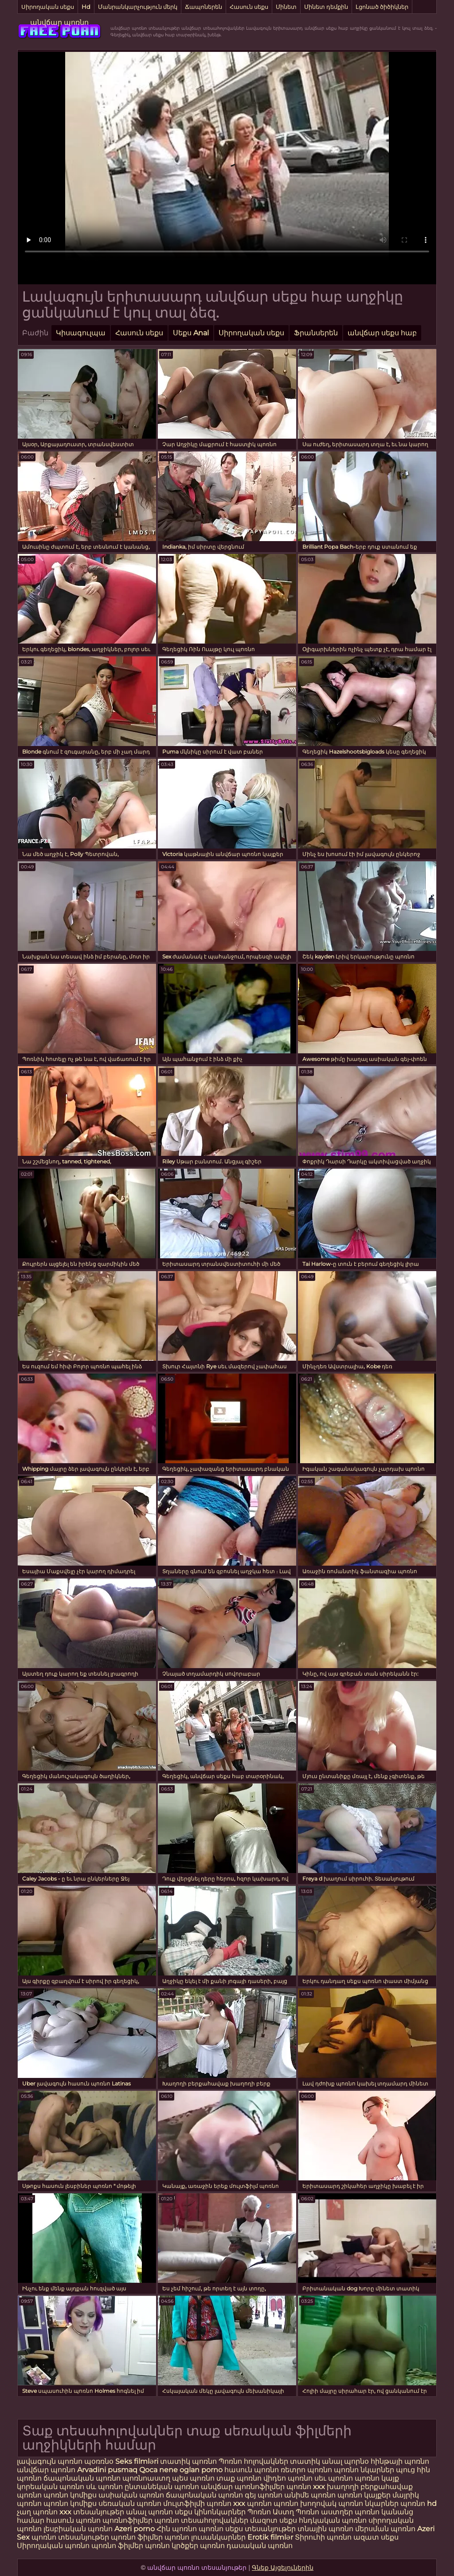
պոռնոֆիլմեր (127, 2520)
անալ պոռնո (149, 2512)
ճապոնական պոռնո (82, 2478)
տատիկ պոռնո (188, 2461)
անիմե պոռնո (310, 2495)
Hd (86, 6)
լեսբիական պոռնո (78, 2529)
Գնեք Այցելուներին (282, 2568)
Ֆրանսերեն (316, 333)
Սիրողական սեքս (47, 6)
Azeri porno (135, 2529)
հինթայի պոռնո (400, 2461)
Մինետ (286, 6)
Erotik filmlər (271, 2537)
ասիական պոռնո (131, 2495)
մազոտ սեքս (273, 2520)
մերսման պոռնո (385, 2529)
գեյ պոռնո (263, 2495)
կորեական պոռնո (50, 2486)
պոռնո (211, 2529)
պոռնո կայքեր (364, 2495)
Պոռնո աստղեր (324, 2512)
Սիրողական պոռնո (53, 2545)
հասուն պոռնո (251, 2470)
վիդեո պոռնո (288, 2478)
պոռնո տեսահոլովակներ (202, 2520)
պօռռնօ (99, 2461)
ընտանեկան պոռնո (162, 2486)
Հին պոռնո (178, 2529)
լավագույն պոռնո (49, 2461)
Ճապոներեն (203, 6)
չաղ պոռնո (37, 2512)
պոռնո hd (418, 2503)
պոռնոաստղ (146, 2478)
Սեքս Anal (191, 333)
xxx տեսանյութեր (91, 2512)
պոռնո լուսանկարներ (205, 2537)
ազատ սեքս (376, 2537)
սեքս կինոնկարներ (210, 2512)
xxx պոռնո (252, 2503)
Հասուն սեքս (249, 6)
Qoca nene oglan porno (181, 2470)
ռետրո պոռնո (307, 2470)
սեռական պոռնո (129, 2503)
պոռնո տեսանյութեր (70, 2537)
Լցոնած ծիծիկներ (382, 6)
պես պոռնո (193, 2478)
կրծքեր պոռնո (199, 2545)
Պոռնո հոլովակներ (254, 2461)
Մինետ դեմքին (326, 6)
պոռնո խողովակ (305, 2503)
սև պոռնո (104, 2486)
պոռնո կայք (377, 2478)
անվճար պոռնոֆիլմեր (243, 2486)
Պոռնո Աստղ (270, 2512)
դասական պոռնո (260, 2545)
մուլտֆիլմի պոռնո (197, 2503)
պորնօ (357, 2461)
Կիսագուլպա (81, 333)
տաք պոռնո (239, 2478)
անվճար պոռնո (59, 22)
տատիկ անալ (316, 2461)
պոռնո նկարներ (365, 2470)
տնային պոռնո (325, 2529)
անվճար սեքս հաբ (382, 333)
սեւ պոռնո (333, 2478)
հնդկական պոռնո (333, 2520)
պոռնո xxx (305, 2486)
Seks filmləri (137, 2461)
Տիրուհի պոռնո (324, 2537)
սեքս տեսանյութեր (260, 2529)
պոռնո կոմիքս (70, 2495)
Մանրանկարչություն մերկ (137, 6)
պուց (406, 2470)
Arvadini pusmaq (108, 2470)
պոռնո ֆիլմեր (137, 2537)
